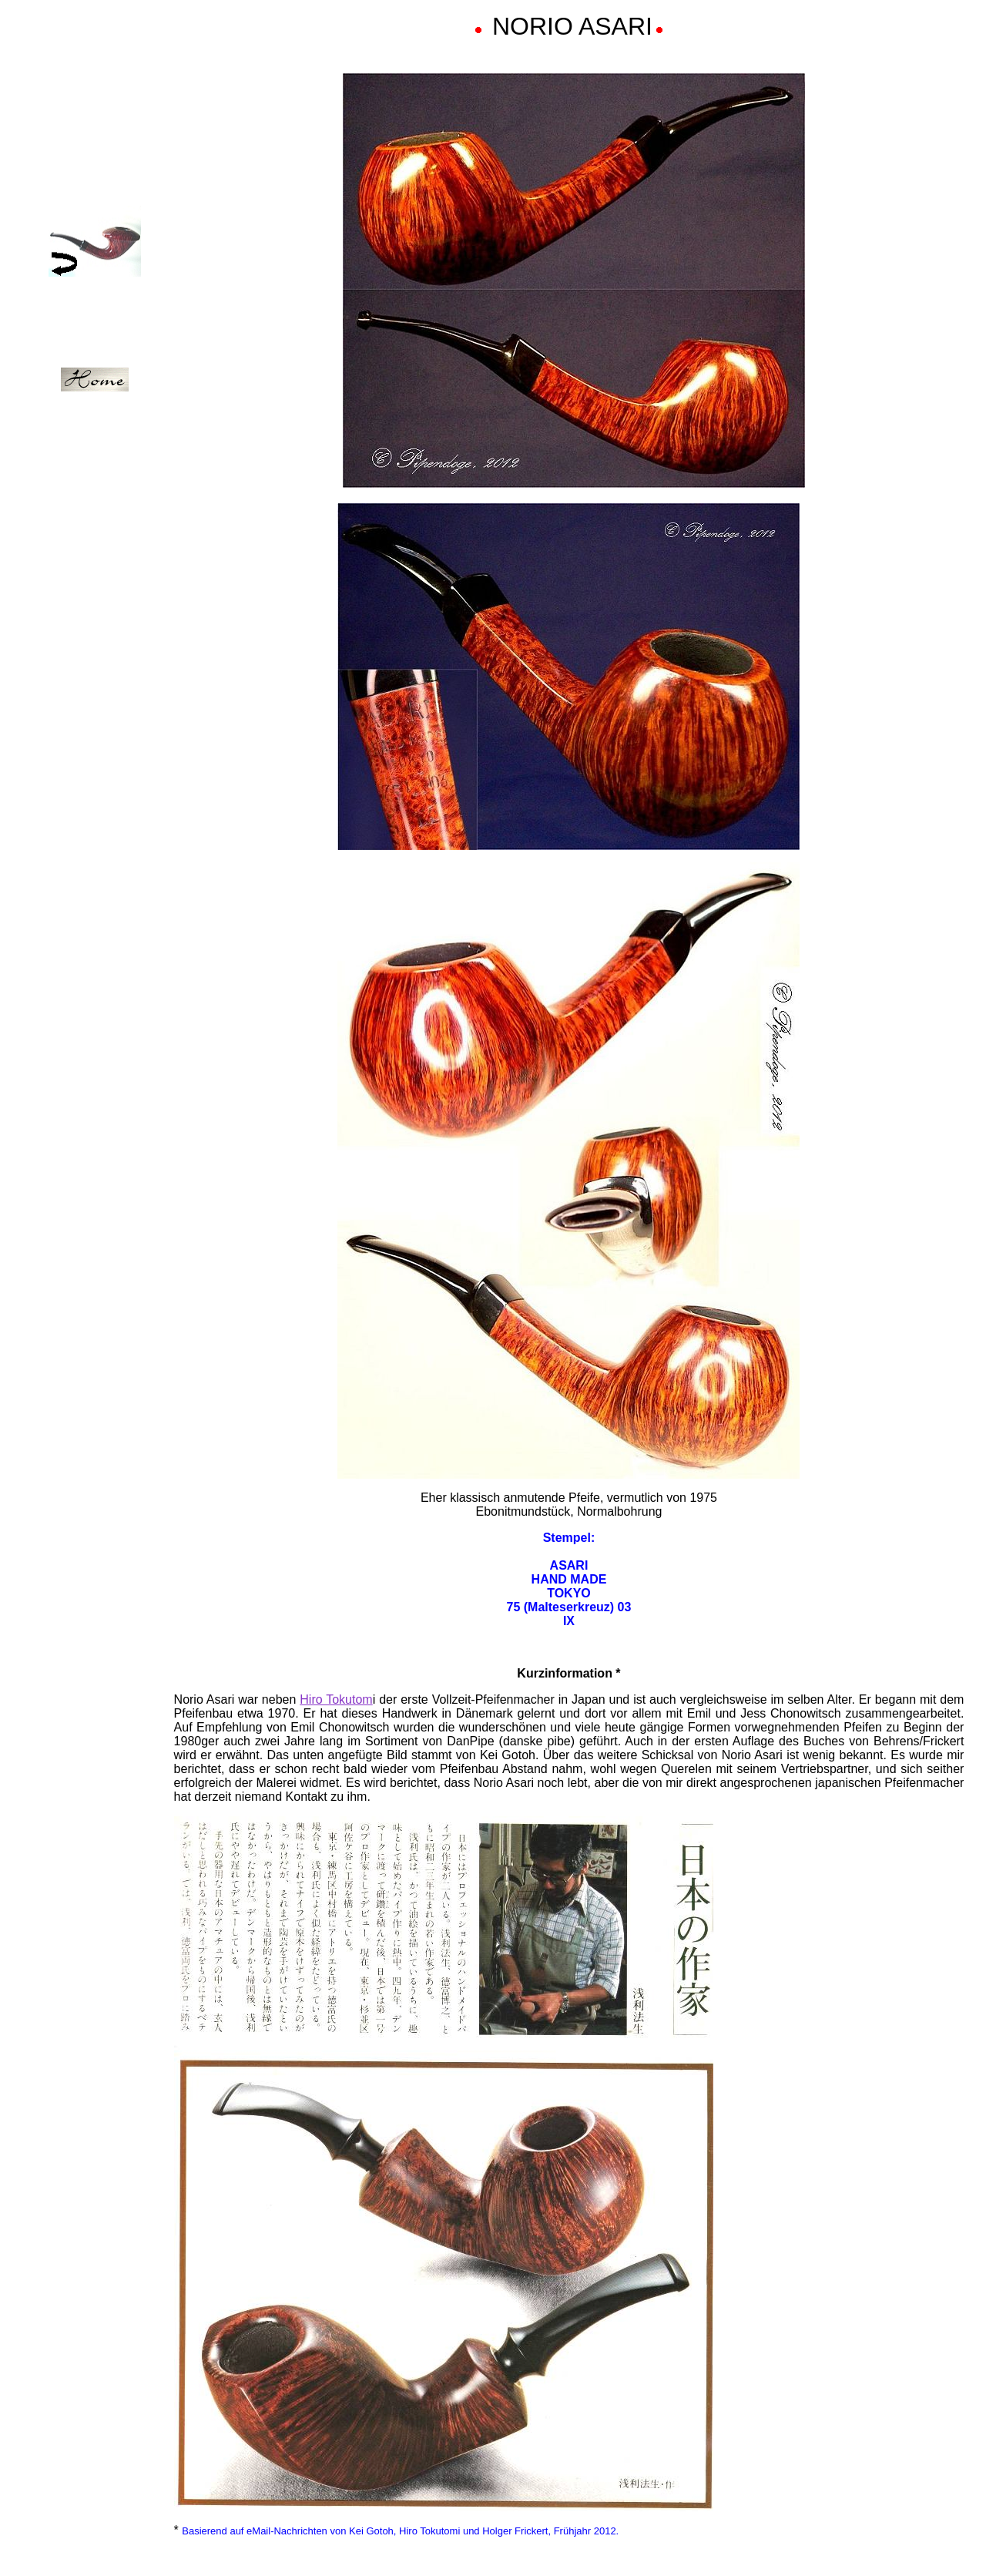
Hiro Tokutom (336, 1699)
